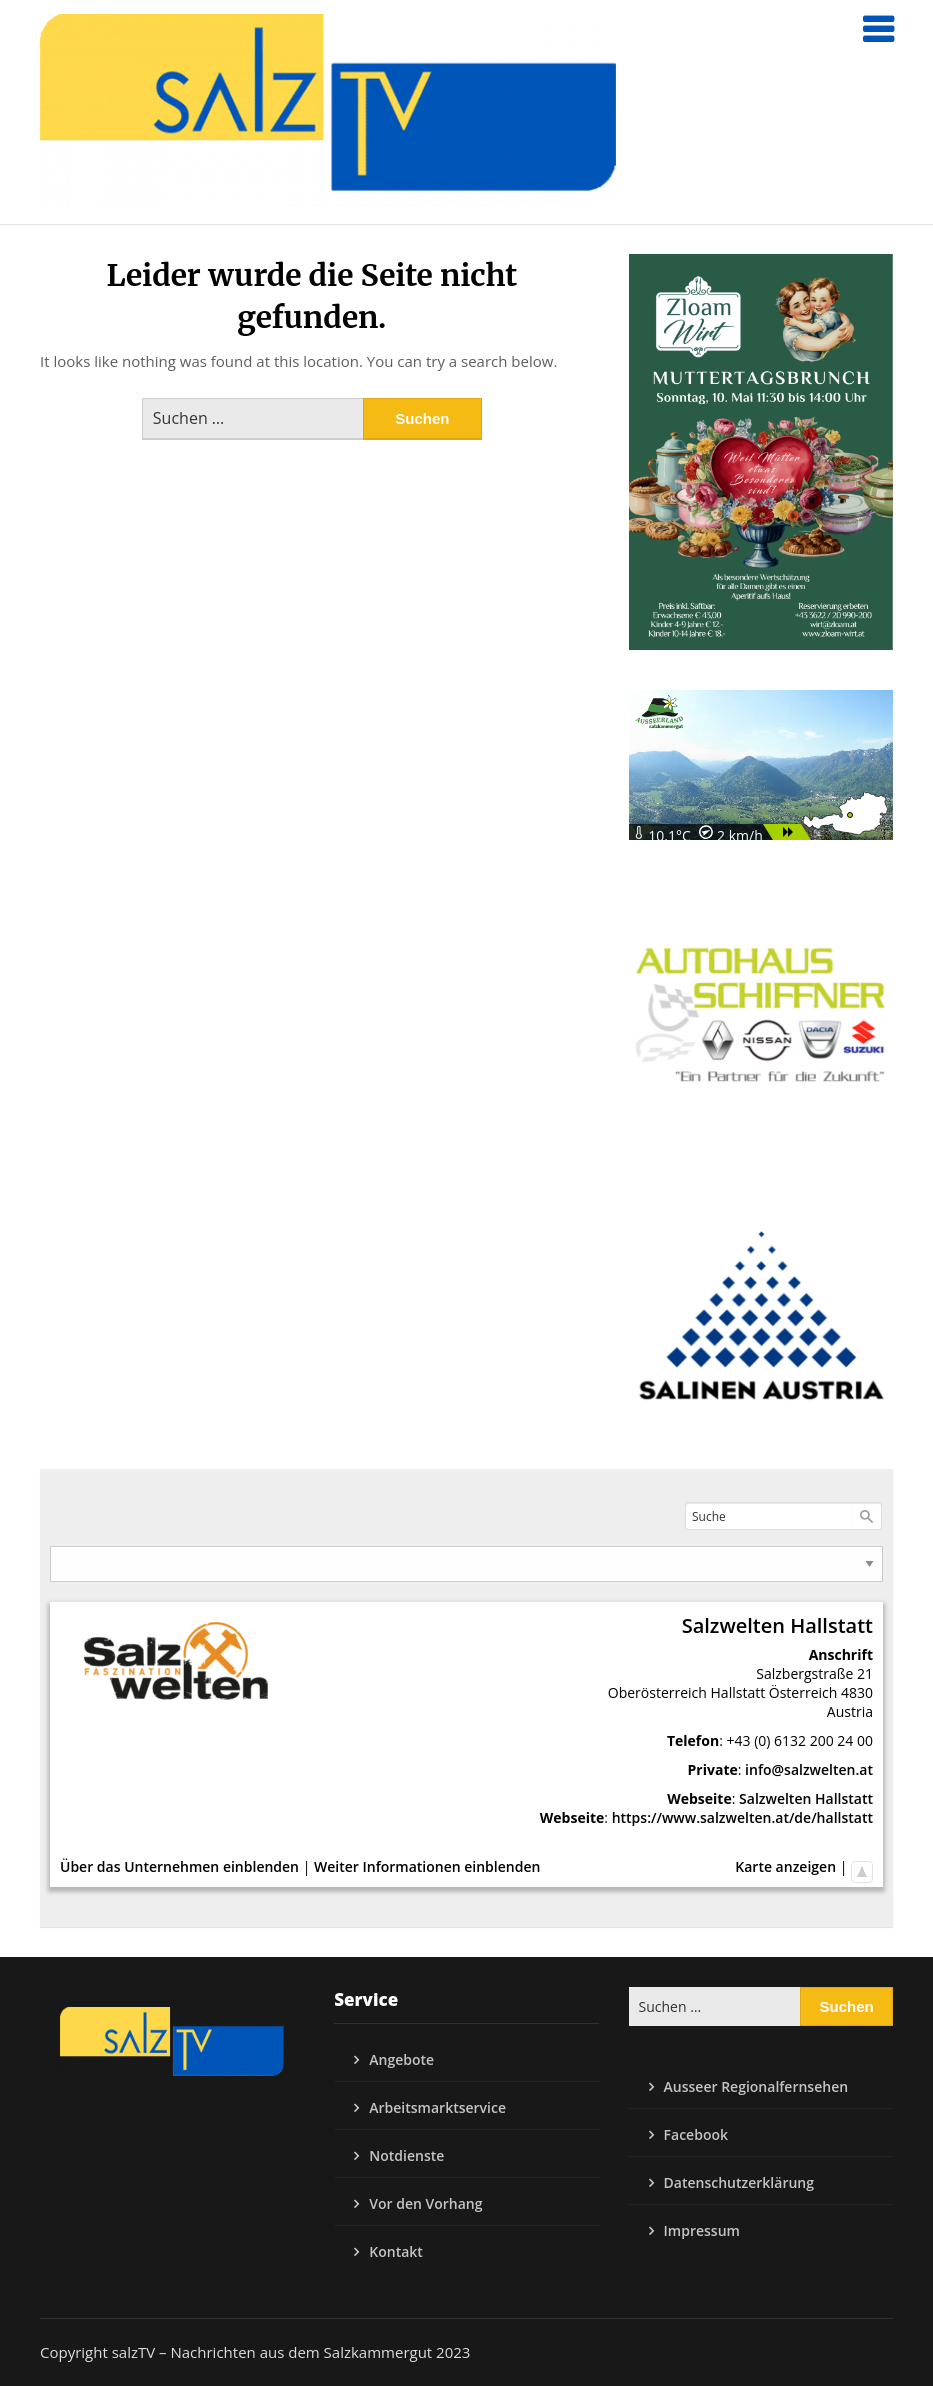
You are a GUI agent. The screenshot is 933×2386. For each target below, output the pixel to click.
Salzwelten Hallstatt (806, 1798)
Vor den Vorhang (425, 2203)
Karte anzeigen (785, 1866)
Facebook (696, 2134)
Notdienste (406, 2155)
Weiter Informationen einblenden (427, 1866)
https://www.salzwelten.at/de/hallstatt (742, 1817)
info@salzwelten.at (809, 1769)
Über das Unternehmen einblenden (179, 1866)
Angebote (401, 2059)
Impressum (702, 2230)
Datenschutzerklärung (739, 2182)
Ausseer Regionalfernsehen (756, 2086)
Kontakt (396, 2251)
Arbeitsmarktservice (437, 2107)
